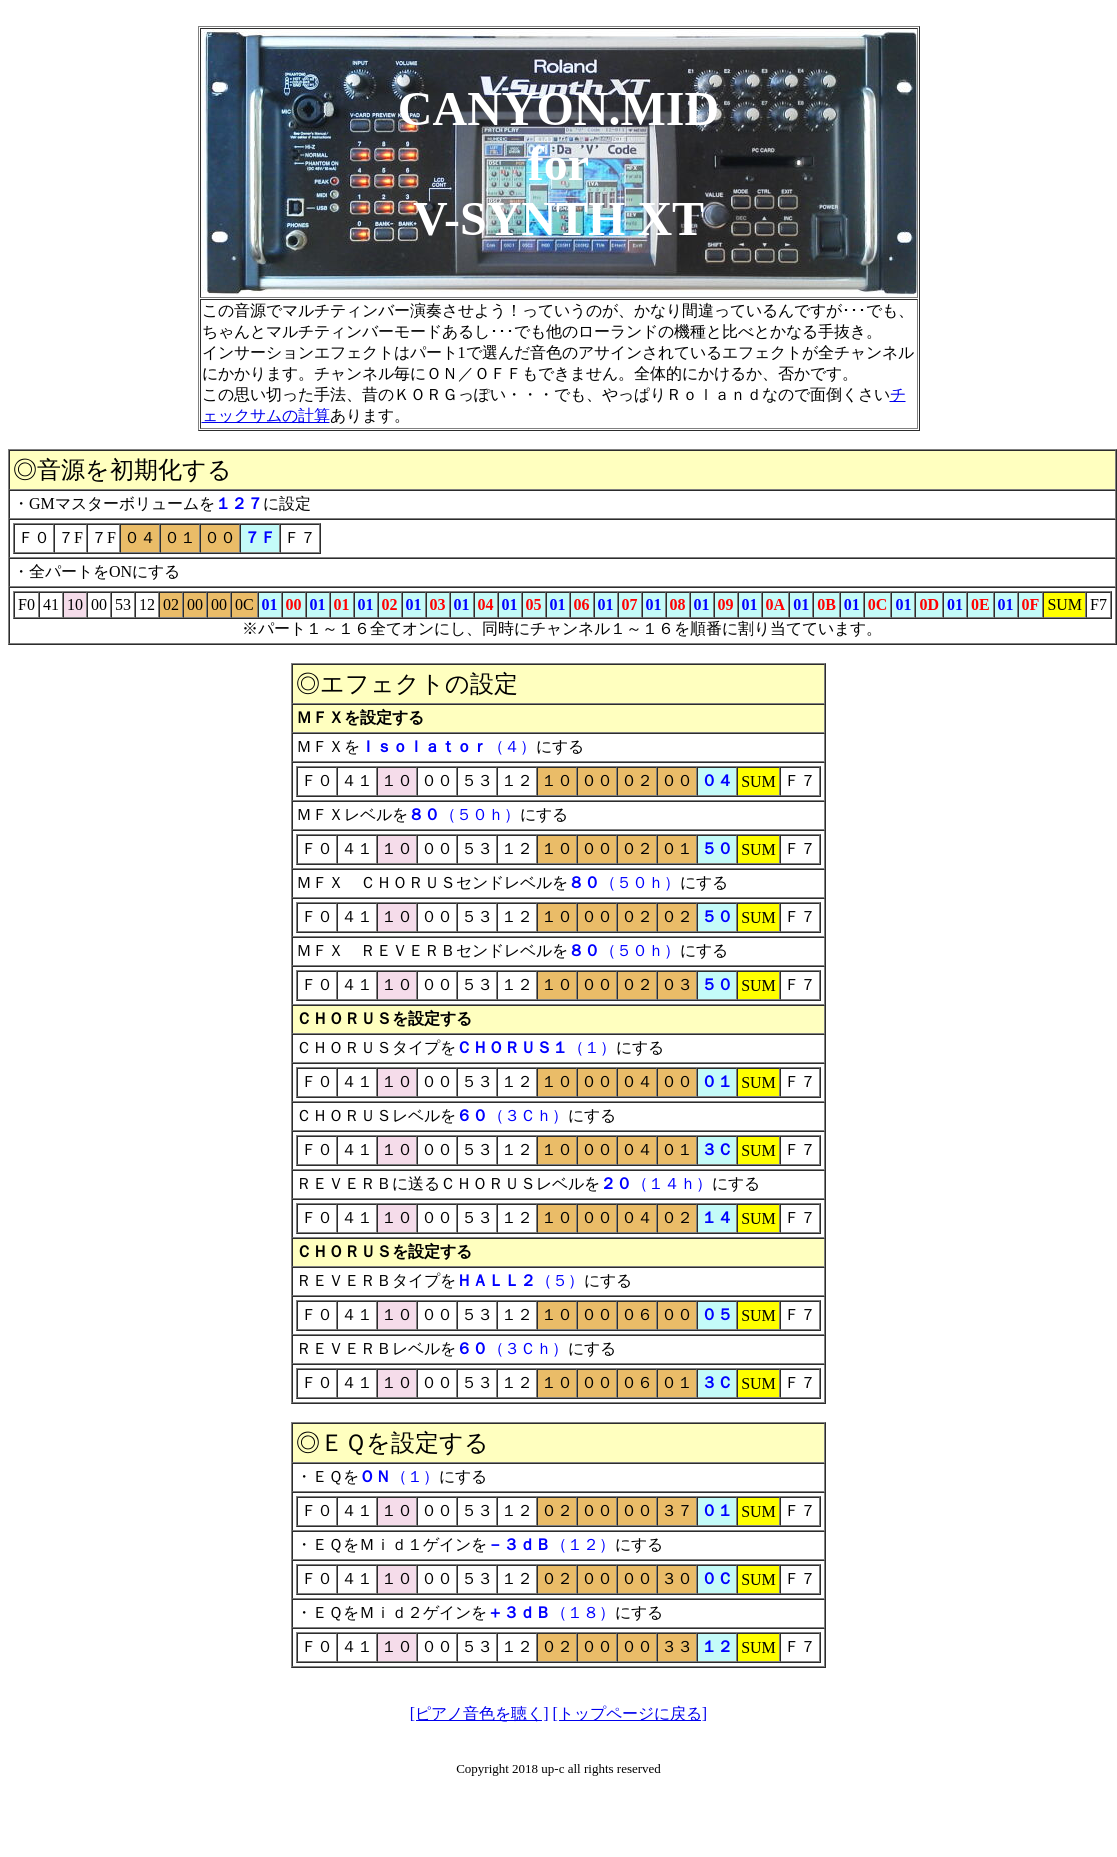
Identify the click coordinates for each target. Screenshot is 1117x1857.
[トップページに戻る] (630, 1713)
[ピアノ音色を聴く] (479, 1713)
